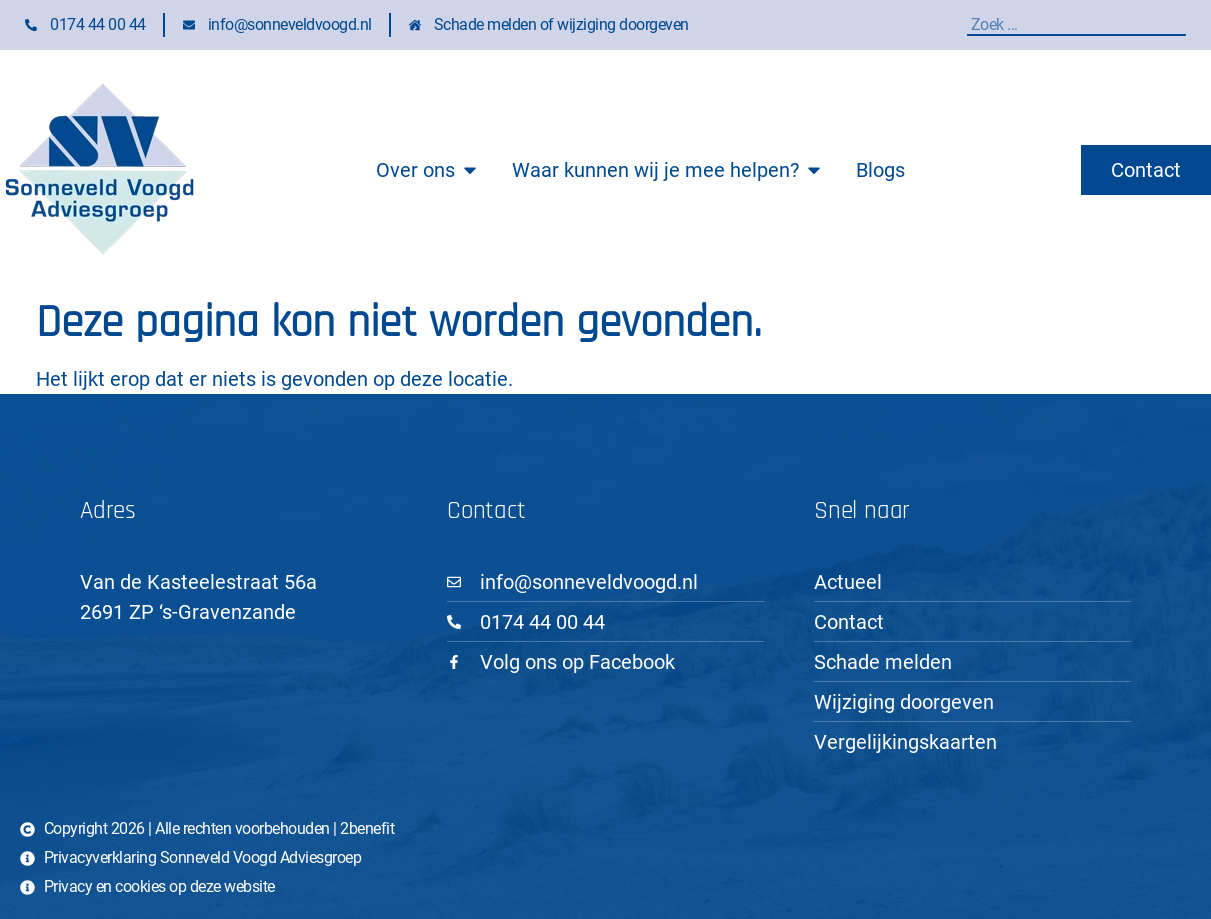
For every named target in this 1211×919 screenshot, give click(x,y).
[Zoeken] (1181, 24)
